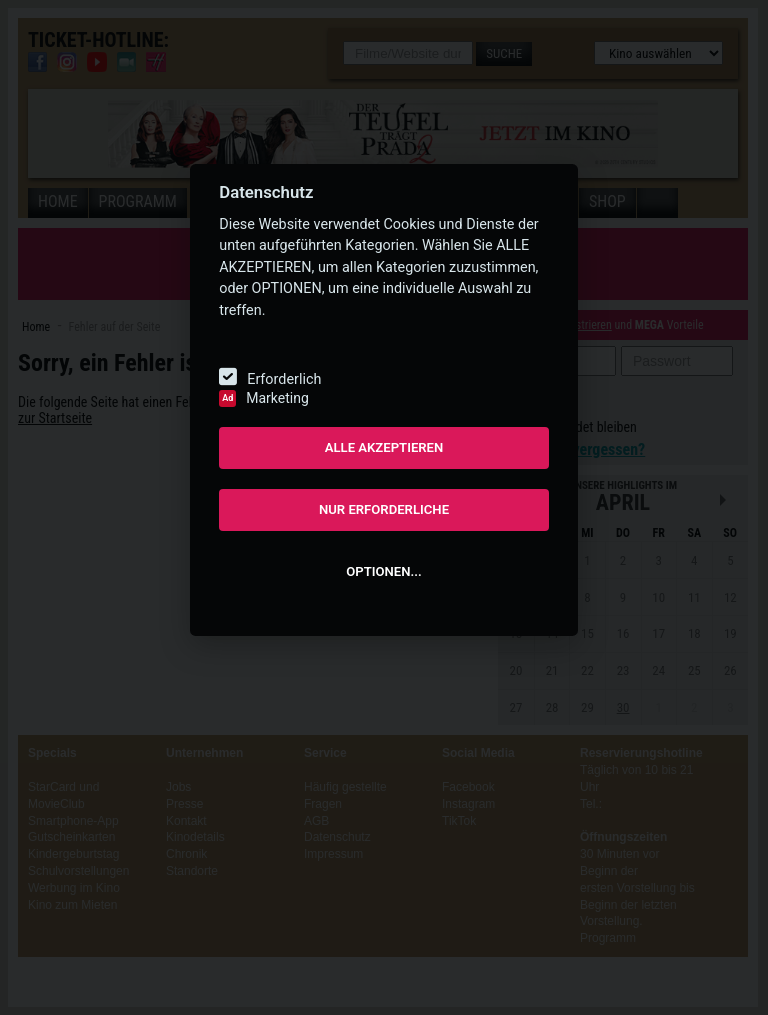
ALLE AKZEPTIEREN (384, 447)
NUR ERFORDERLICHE (384, 509)
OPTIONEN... (383, 571)
